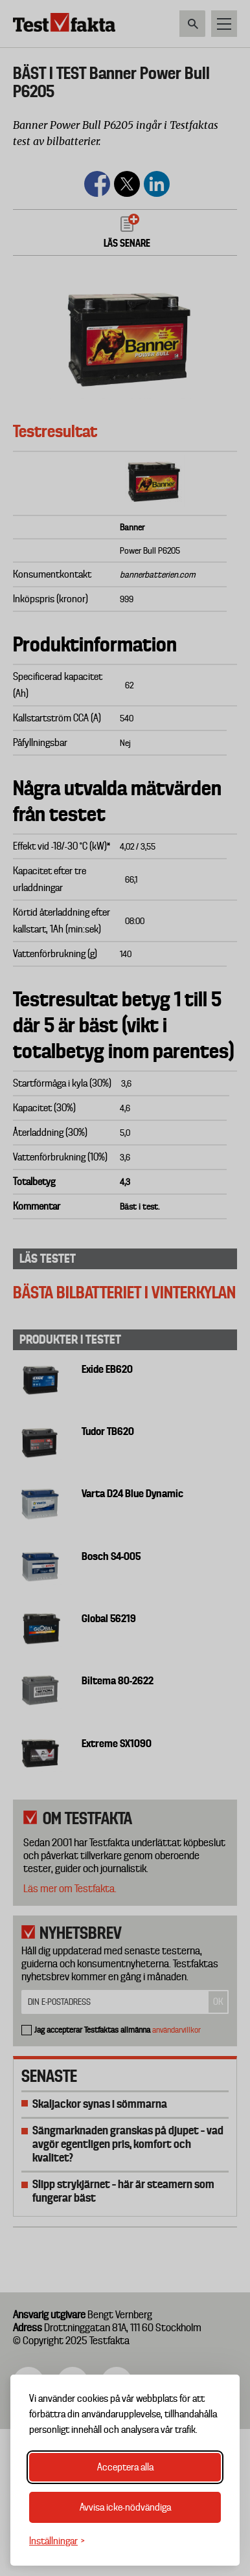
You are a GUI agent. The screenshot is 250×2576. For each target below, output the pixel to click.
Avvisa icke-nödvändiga (125, 2507)
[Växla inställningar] (57, 2541)
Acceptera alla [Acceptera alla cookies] (125, 2467)
